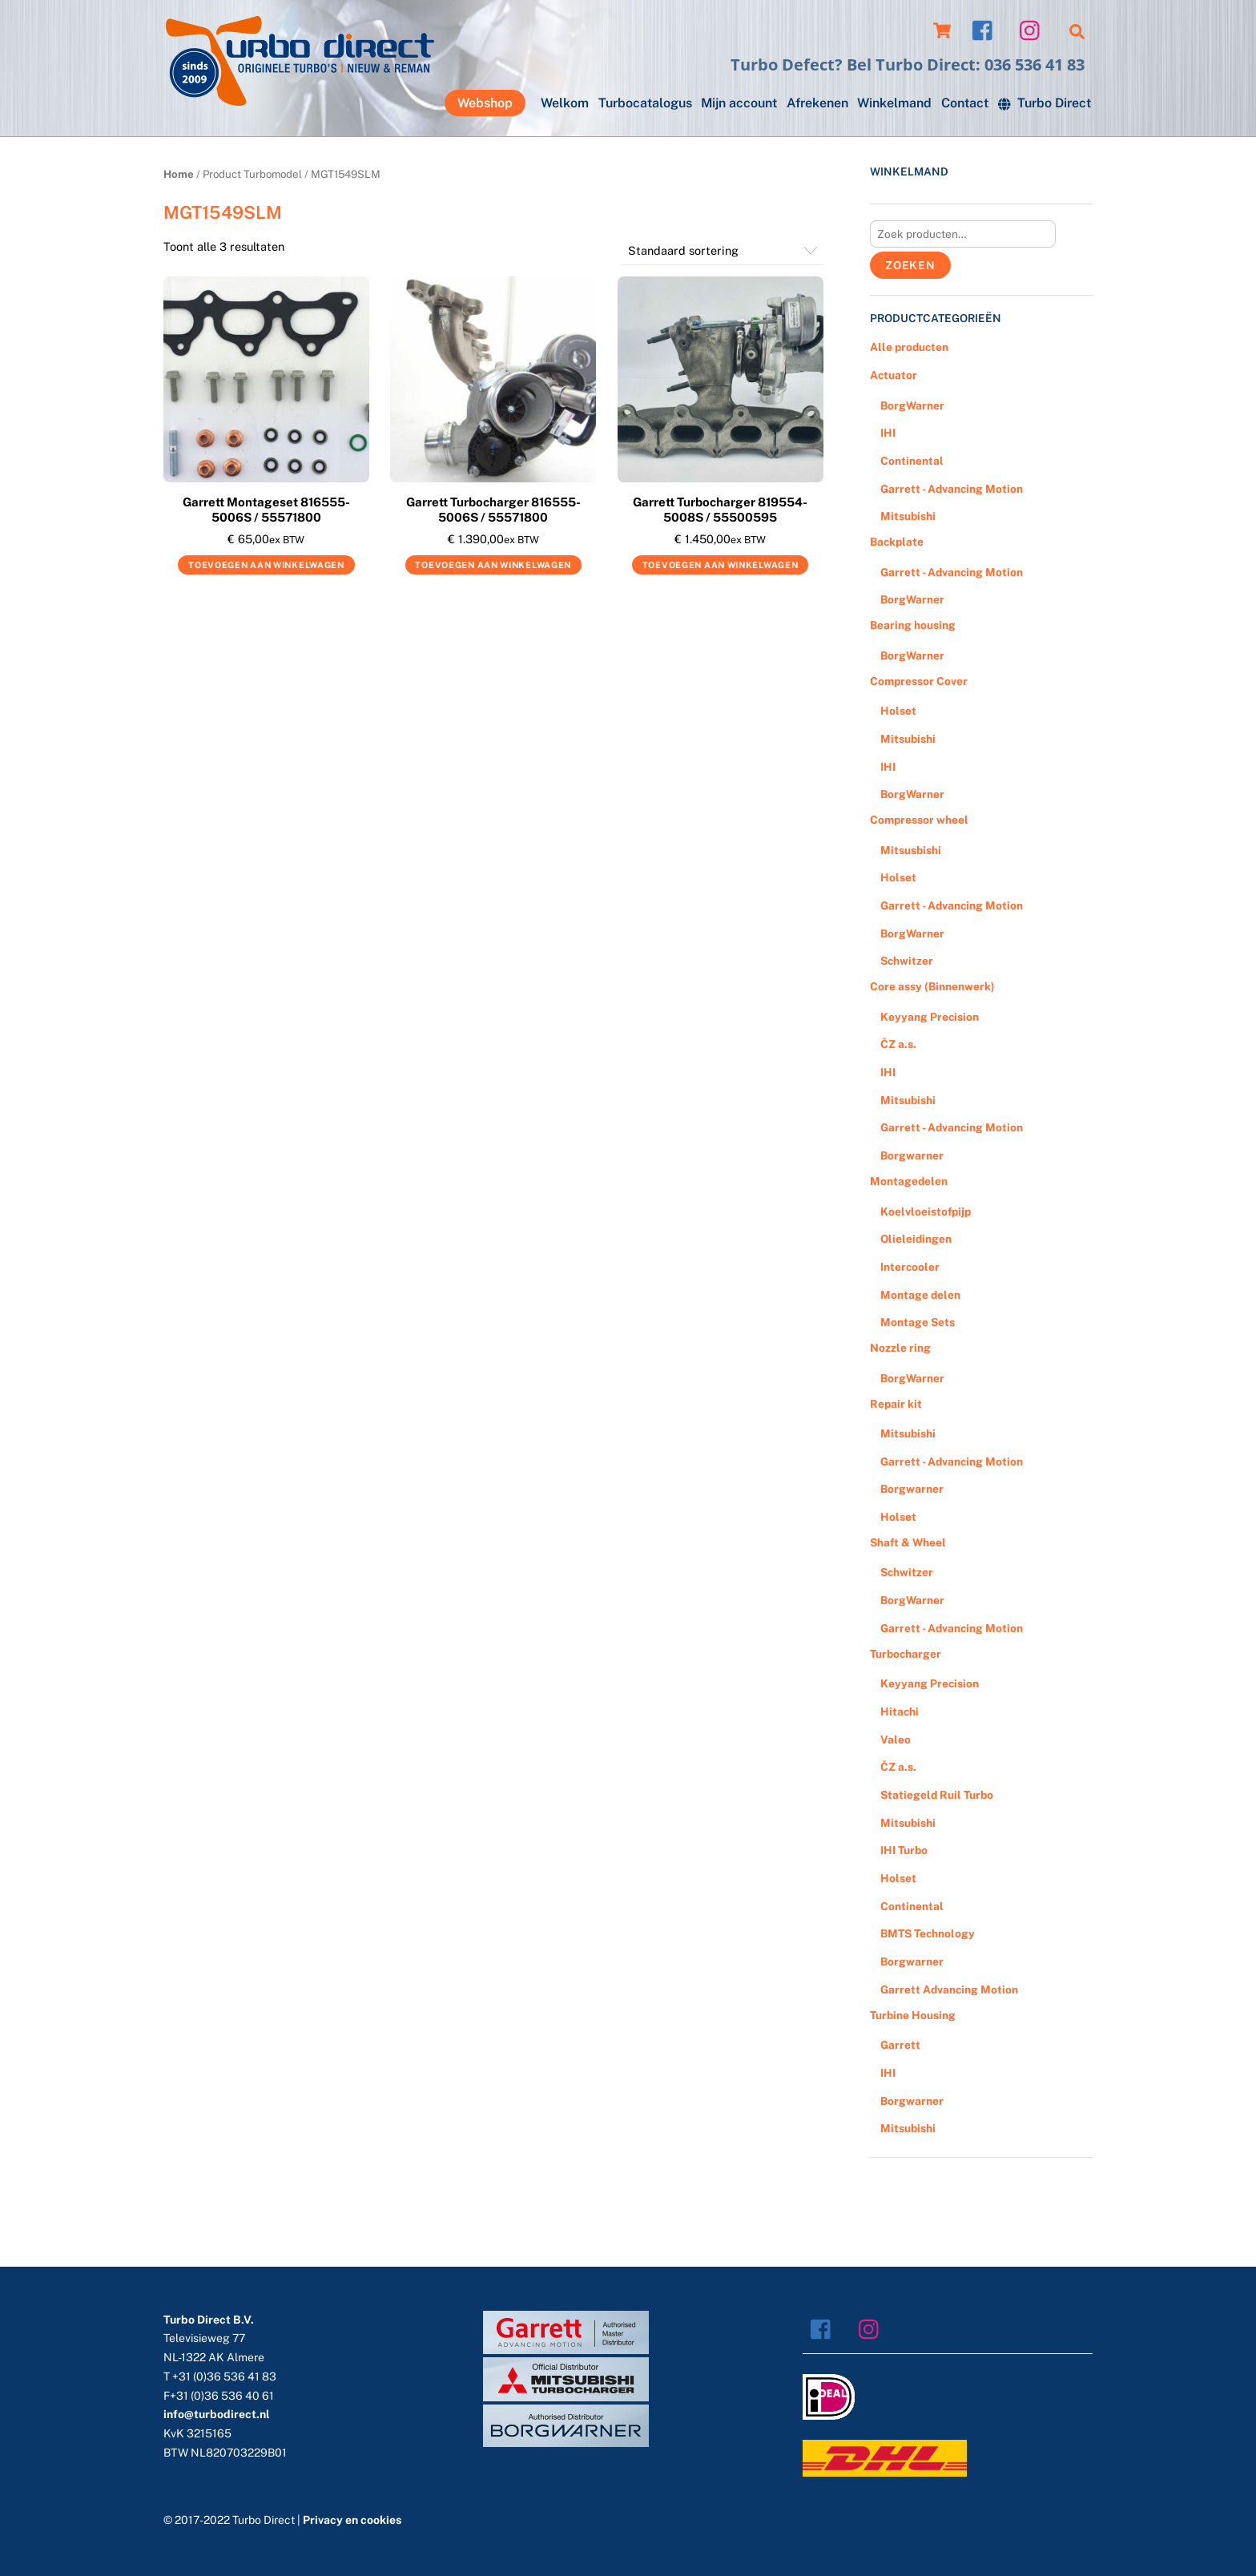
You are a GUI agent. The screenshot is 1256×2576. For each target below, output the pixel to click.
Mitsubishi (908, 516)
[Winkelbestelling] (722, 251)
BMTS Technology (927, 1933)
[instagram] (1034, 29)
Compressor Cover (919, 681)
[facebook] (986, 29)
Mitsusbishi (910, 850)
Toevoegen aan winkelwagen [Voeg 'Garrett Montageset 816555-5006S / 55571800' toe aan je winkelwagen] (266, 565)
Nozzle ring (900, 1347)
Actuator (893, 375)
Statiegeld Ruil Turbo (936, 1794)
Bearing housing (913, 625)
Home (178, 173)
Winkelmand (894, 103)
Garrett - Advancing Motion (951, 488)
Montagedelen (909, 1181)
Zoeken (910, 265)
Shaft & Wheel (908, 1542)
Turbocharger (905, 1653)
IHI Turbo (904, 1850)
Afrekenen (817, 103)
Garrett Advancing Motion (949, 1989)
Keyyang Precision (929, 1016)
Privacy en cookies (352, 2520)
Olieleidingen (916, 1238)
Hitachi (899, 1711)
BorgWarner (912, 405)
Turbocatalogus (645, 103)
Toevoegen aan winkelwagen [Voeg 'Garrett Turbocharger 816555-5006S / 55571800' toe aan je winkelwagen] (493, 565)
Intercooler (910, 1266)
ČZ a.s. (898, 1044)
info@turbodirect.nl (216, 2414)
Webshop (485, 103)
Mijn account (739, 103)
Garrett (900, 2044)
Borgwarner (912, 1155)
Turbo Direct (1044, 103)
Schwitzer (906, 960)
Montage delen (920, 1294)
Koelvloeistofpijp (925, 1211)
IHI (888, 432)
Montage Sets (917, 1322)
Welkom (565, 103)
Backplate (897, 541)
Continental (912, 460)
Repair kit (896, 1403)
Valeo (895, 1739)
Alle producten (909, 347)
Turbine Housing (913, 2015)
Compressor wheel (919, 819)
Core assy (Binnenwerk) (932, 986)
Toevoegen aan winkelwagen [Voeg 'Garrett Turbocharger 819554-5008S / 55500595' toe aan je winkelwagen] (720, 565)
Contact (964, 103)
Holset (898, 710)
